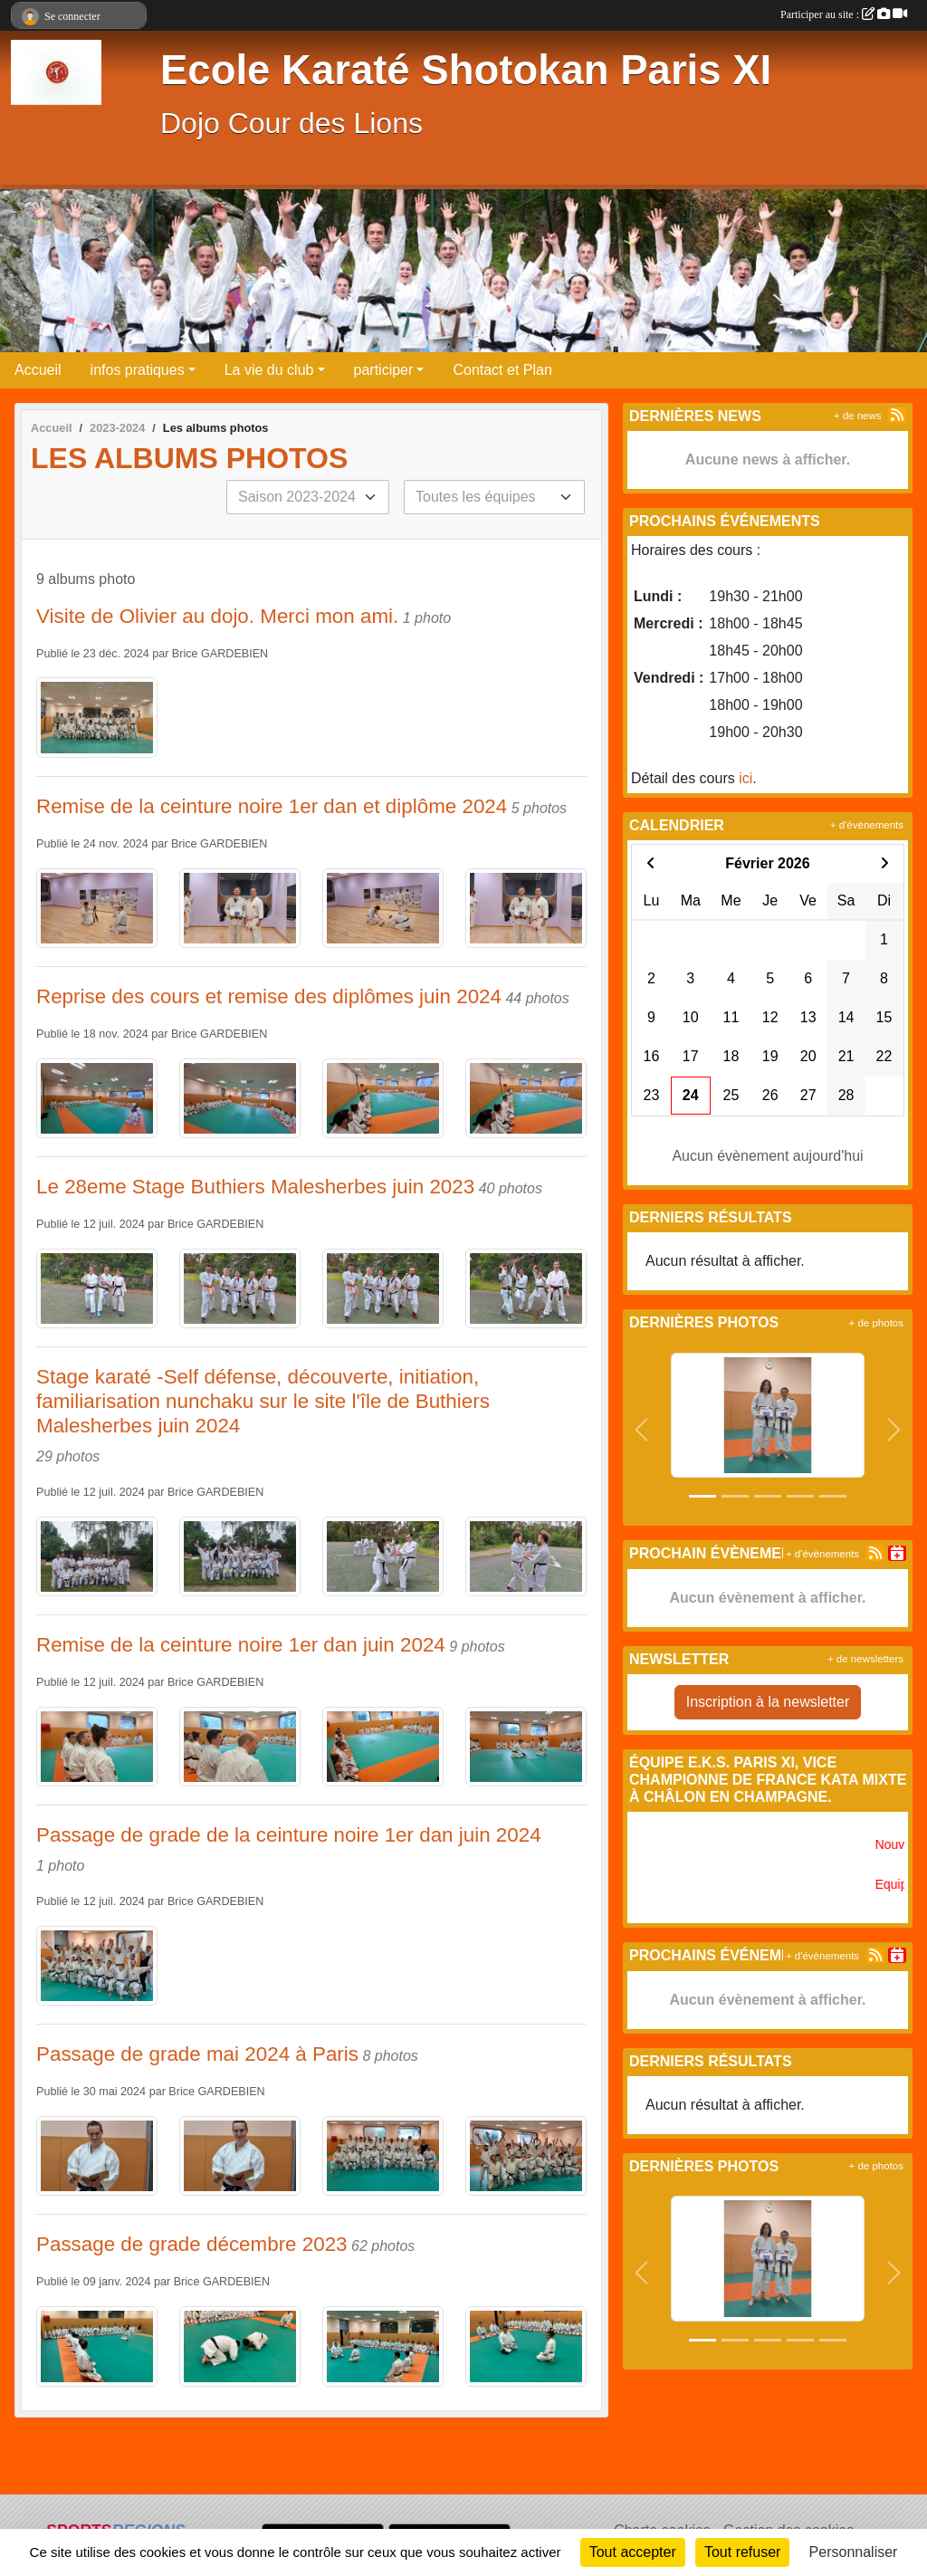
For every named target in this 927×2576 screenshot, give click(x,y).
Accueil (38, 370)
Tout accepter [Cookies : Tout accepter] (632, 2552)
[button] (641, 1430)
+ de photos (876, 1322)
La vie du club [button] (269, 370)
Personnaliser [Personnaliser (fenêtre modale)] (853, 2552)
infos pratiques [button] (138, 370)
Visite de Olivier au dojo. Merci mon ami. (217, 616)
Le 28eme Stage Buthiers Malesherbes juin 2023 (255, 1186)
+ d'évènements (866, 824)
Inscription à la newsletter (768, 1701)
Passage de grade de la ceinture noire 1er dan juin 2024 (288, 1835)
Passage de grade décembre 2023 (192, 2244)
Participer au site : (843, 14)
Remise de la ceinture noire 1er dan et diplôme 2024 (271, 806)
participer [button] (384, 370)
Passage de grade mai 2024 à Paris (197, 2054)
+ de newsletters (865, 1658)
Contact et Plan (502, 370)
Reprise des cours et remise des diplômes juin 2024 (269, 996)
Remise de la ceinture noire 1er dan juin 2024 (240, 1644)
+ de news (858, 415)
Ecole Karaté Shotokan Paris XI (465, 70)
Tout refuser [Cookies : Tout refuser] (742, 2552)
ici (745, 778)
